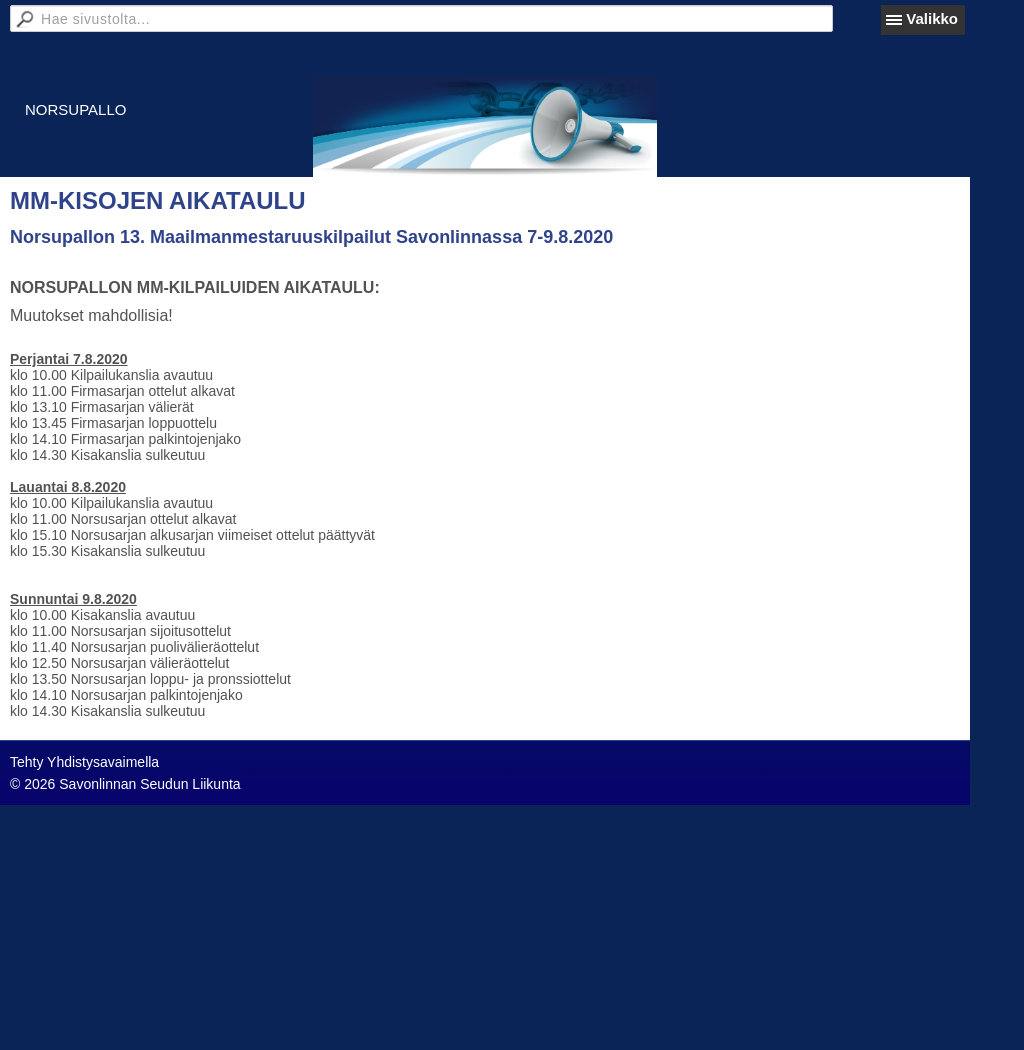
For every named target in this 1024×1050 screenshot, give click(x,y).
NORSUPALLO (75, 109)
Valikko (932, 18)
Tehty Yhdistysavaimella (84, 762)
